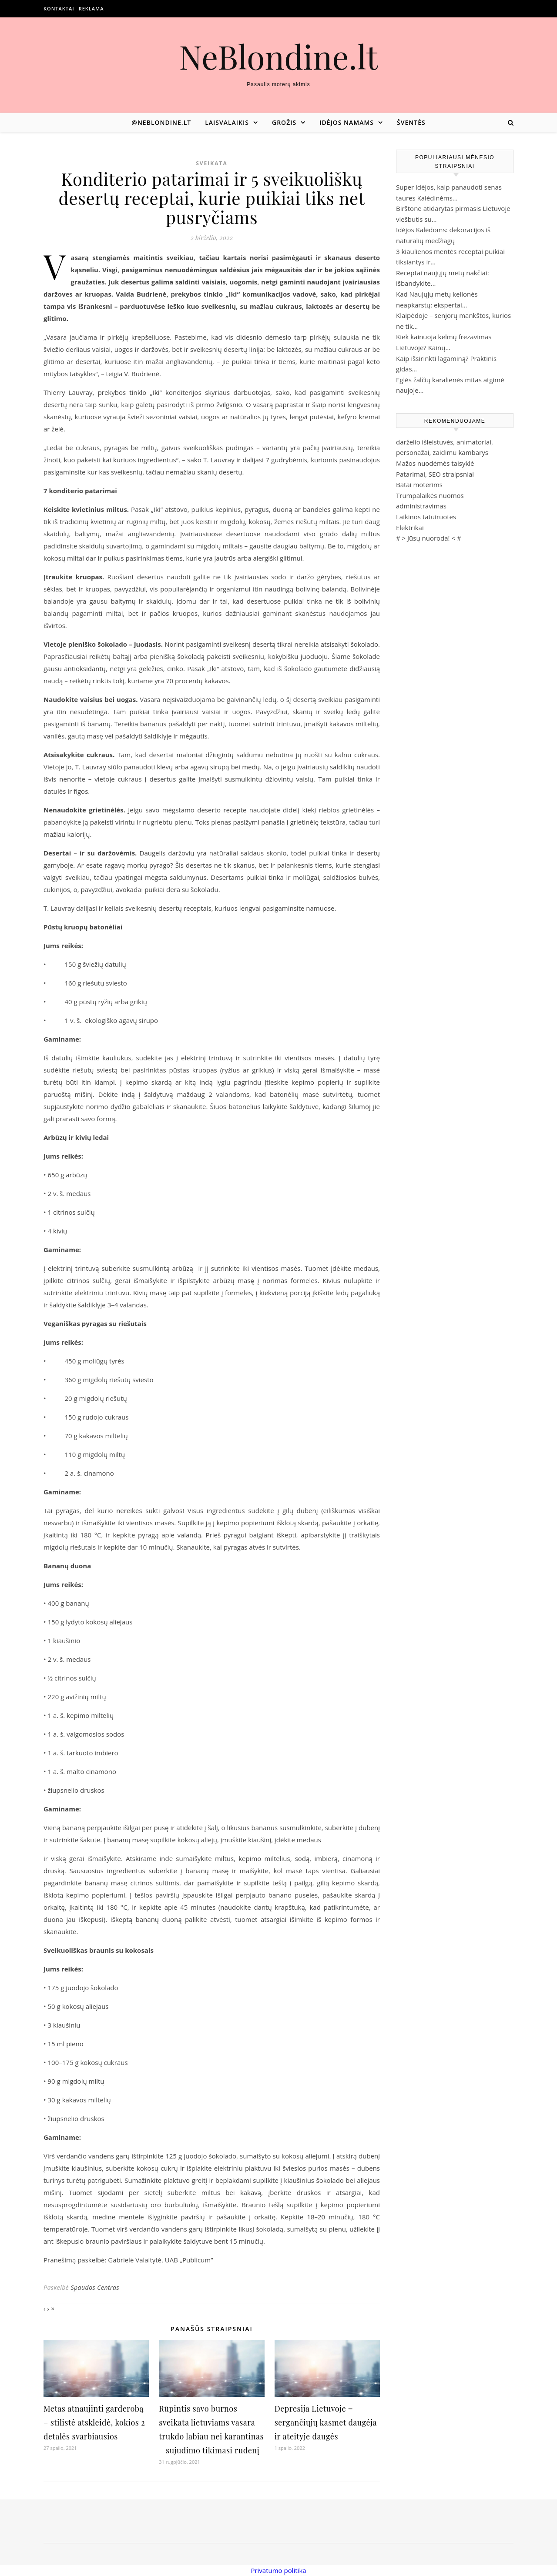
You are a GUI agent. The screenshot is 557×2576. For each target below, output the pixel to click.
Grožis (284, 122)
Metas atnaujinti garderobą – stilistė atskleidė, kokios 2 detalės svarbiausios (94, 2422)
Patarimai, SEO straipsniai (435, 474)
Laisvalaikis (227, 122)
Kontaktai (59, 8)
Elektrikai (410, 527)
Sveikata (212, 163)
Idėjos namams (346, 122)
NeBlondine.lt (278, 56)
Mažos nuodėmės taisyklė (435, 463)
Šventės (411, 122)
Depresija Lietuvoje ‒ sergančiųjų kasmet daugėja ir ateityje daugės (326, 2422)
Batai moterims (419, 484)
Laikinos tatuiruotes (426, 516)
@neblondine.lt (161, 122)
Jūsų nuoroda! (428, 538)
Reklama (91, 8)
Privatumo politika (278, 2570)
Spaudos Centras (94, 2287)
